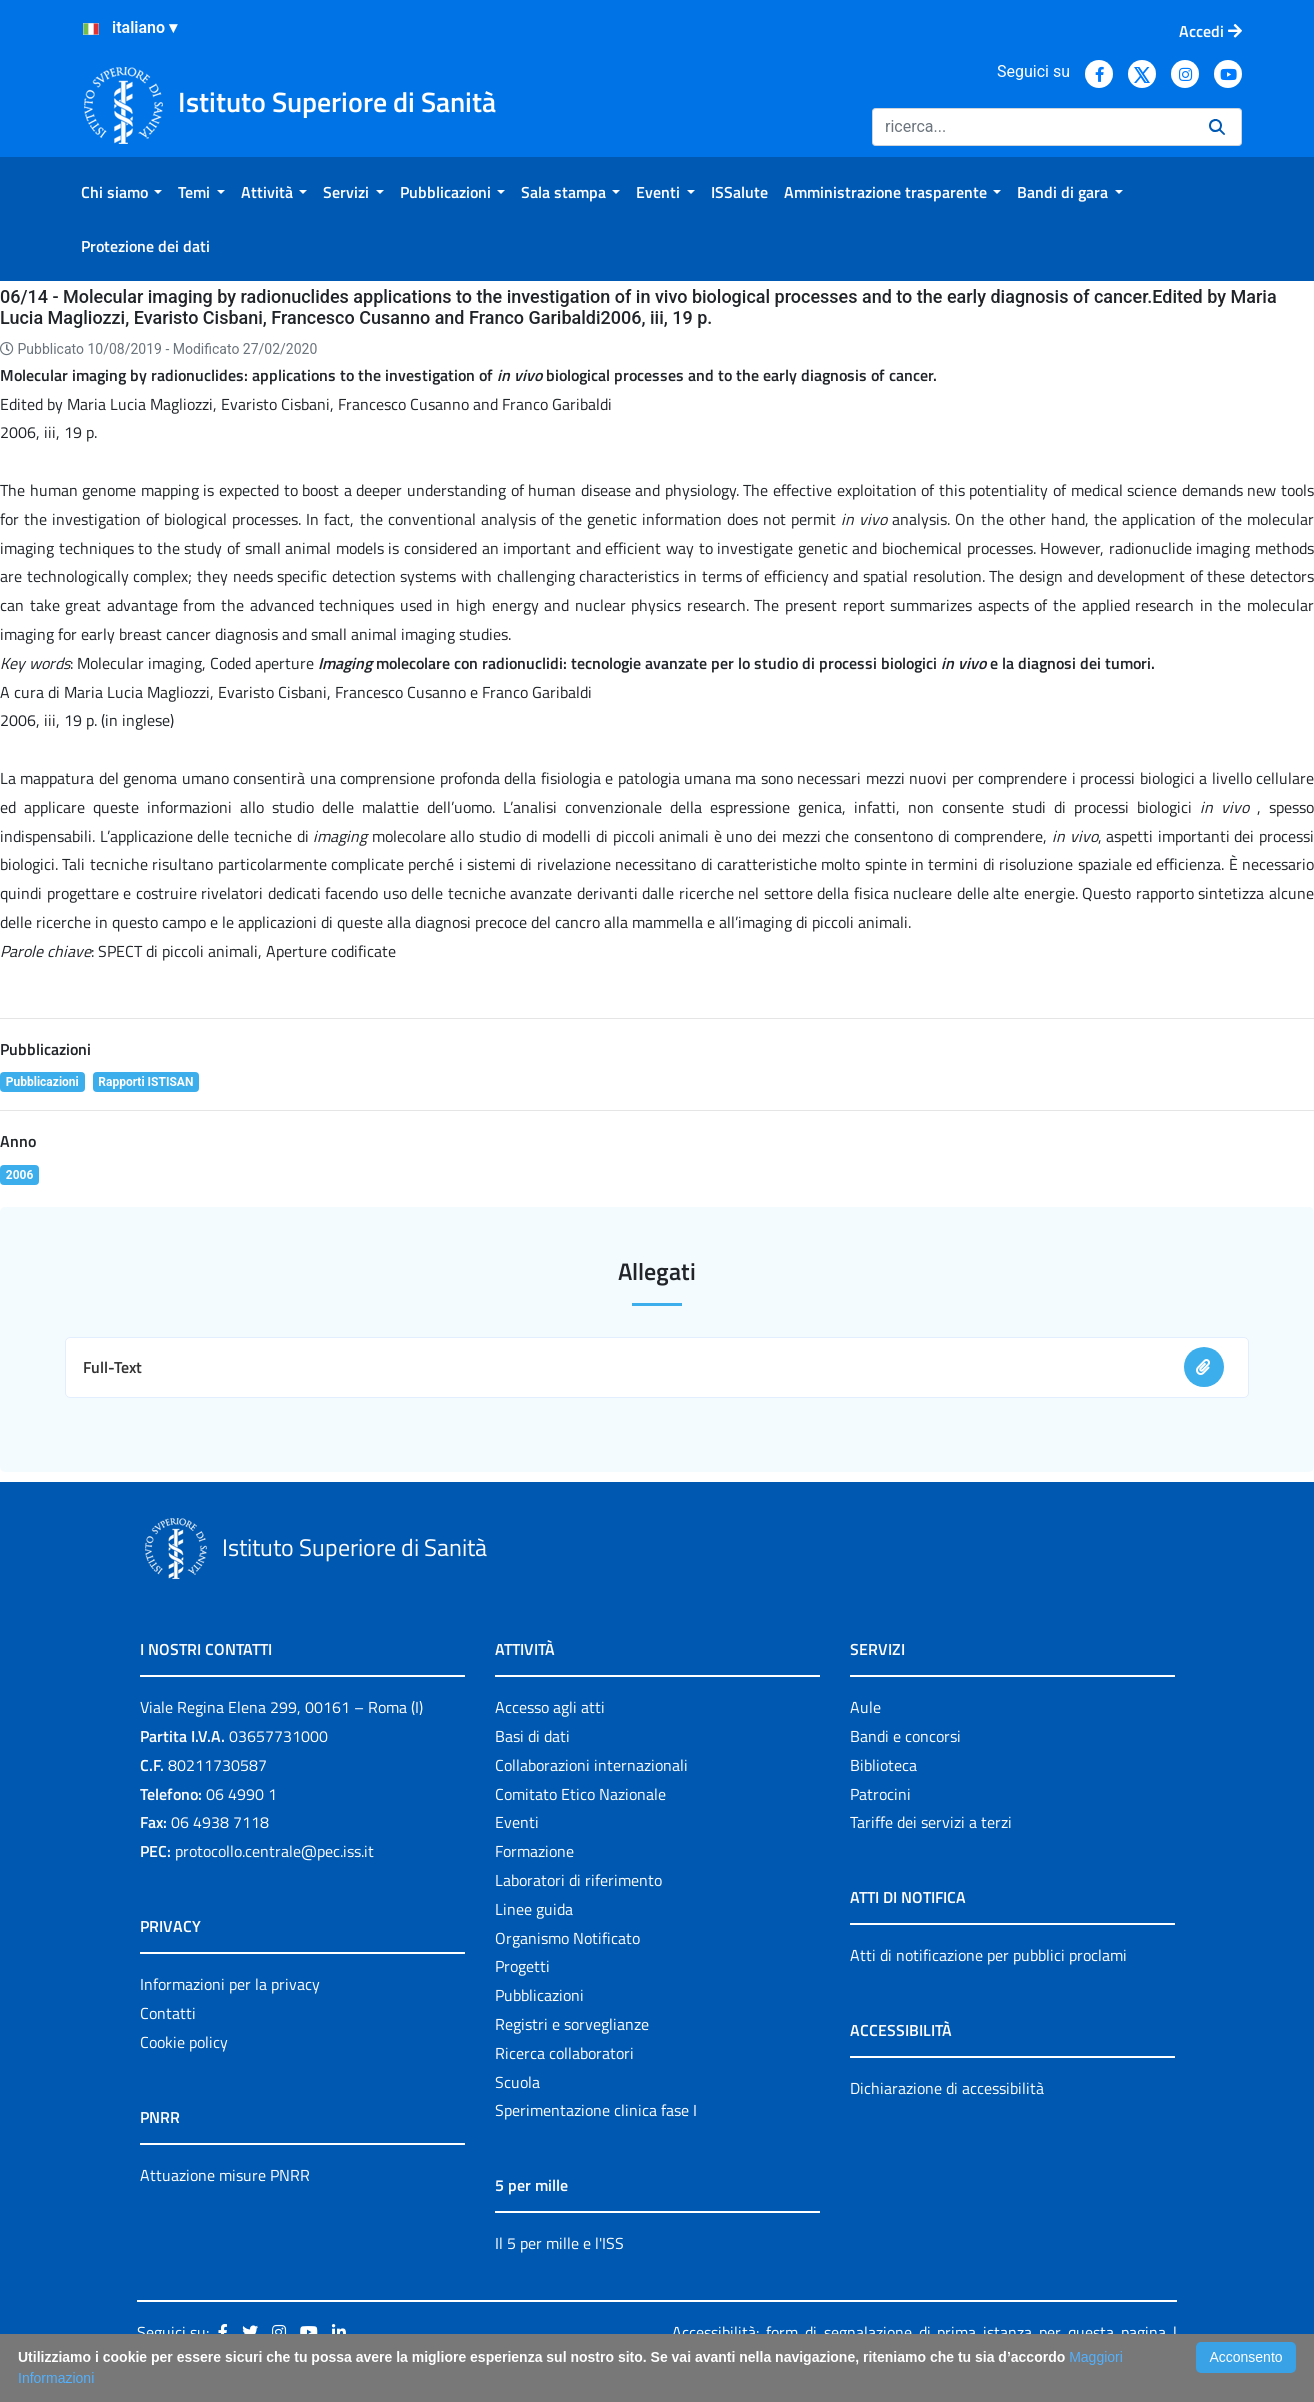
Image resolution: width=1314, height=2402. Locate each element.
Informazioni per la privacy (230, 1984)
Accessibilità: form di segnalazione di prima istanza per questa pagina (919, 2332)
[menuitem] (121, 192)
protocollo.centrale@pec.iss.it (274, 1851)
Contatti (168, 2013)
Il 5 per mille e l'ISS (559, 2243)
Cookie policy (184, 2042)
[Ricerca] (1032, 127)
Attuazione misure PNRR (225, 2175)
